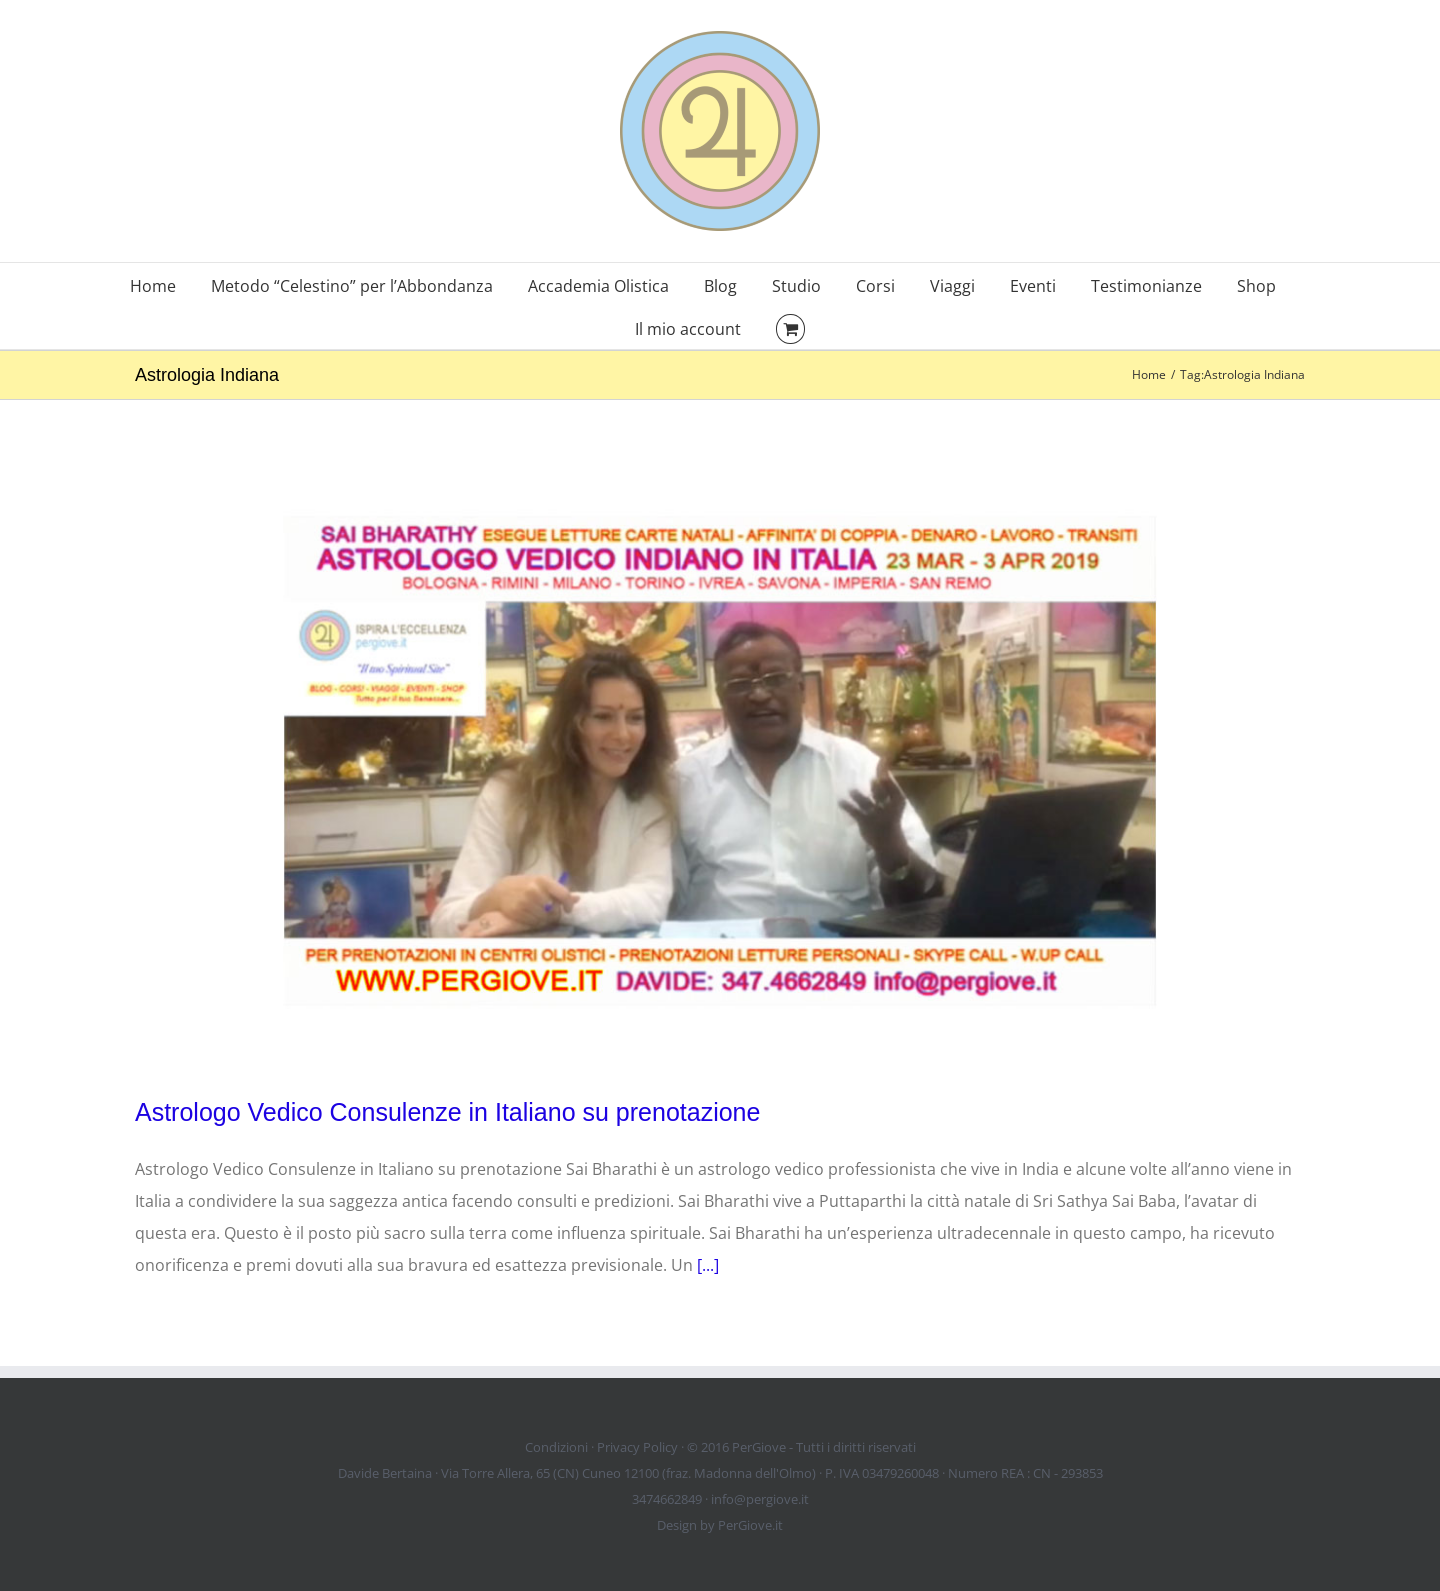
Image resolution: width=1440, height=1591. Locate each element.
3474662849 (667, 1499)
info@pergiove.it (760, 1499)
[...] (708, 1265)
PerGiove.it (750, 1525)
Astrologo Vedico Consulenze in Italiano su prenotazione (447, 1112)
